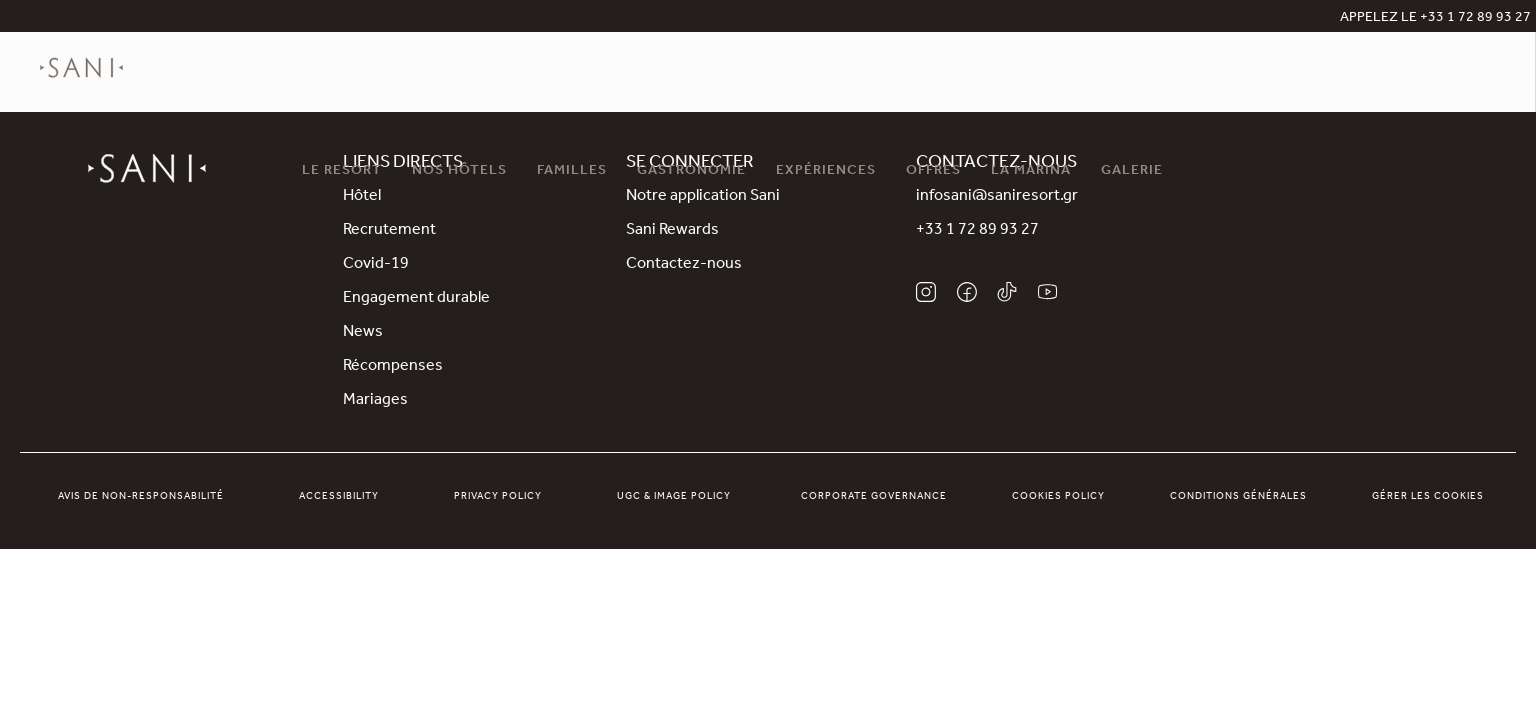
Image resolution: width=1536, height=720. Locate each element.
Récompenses (393, 367)
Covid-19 (376, 265)
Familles (572, 172)
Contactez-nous (684, 265)
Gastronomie (691, 172)
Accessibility (339, 497)
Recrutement (389, 231)
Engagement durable (416, 299)
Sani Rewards (672, 231)
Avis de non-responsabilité (141, 497)
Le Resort (342, 172)
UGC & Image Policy (674, 497)
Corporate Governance (874, 497)
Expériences (826, 172)
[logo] (81, 82)
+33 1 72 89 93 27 (977, 231)
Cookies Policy (1058, 497)
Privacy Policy (498, 497)
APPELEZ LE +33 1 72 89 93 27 (1435, 19)
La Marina (1031, 172)
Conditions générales (1238, 497)
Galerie (1132, 172)
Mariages (375, 401)
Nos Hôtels (459, 172)
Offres (933, 172)
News (363, 333)
